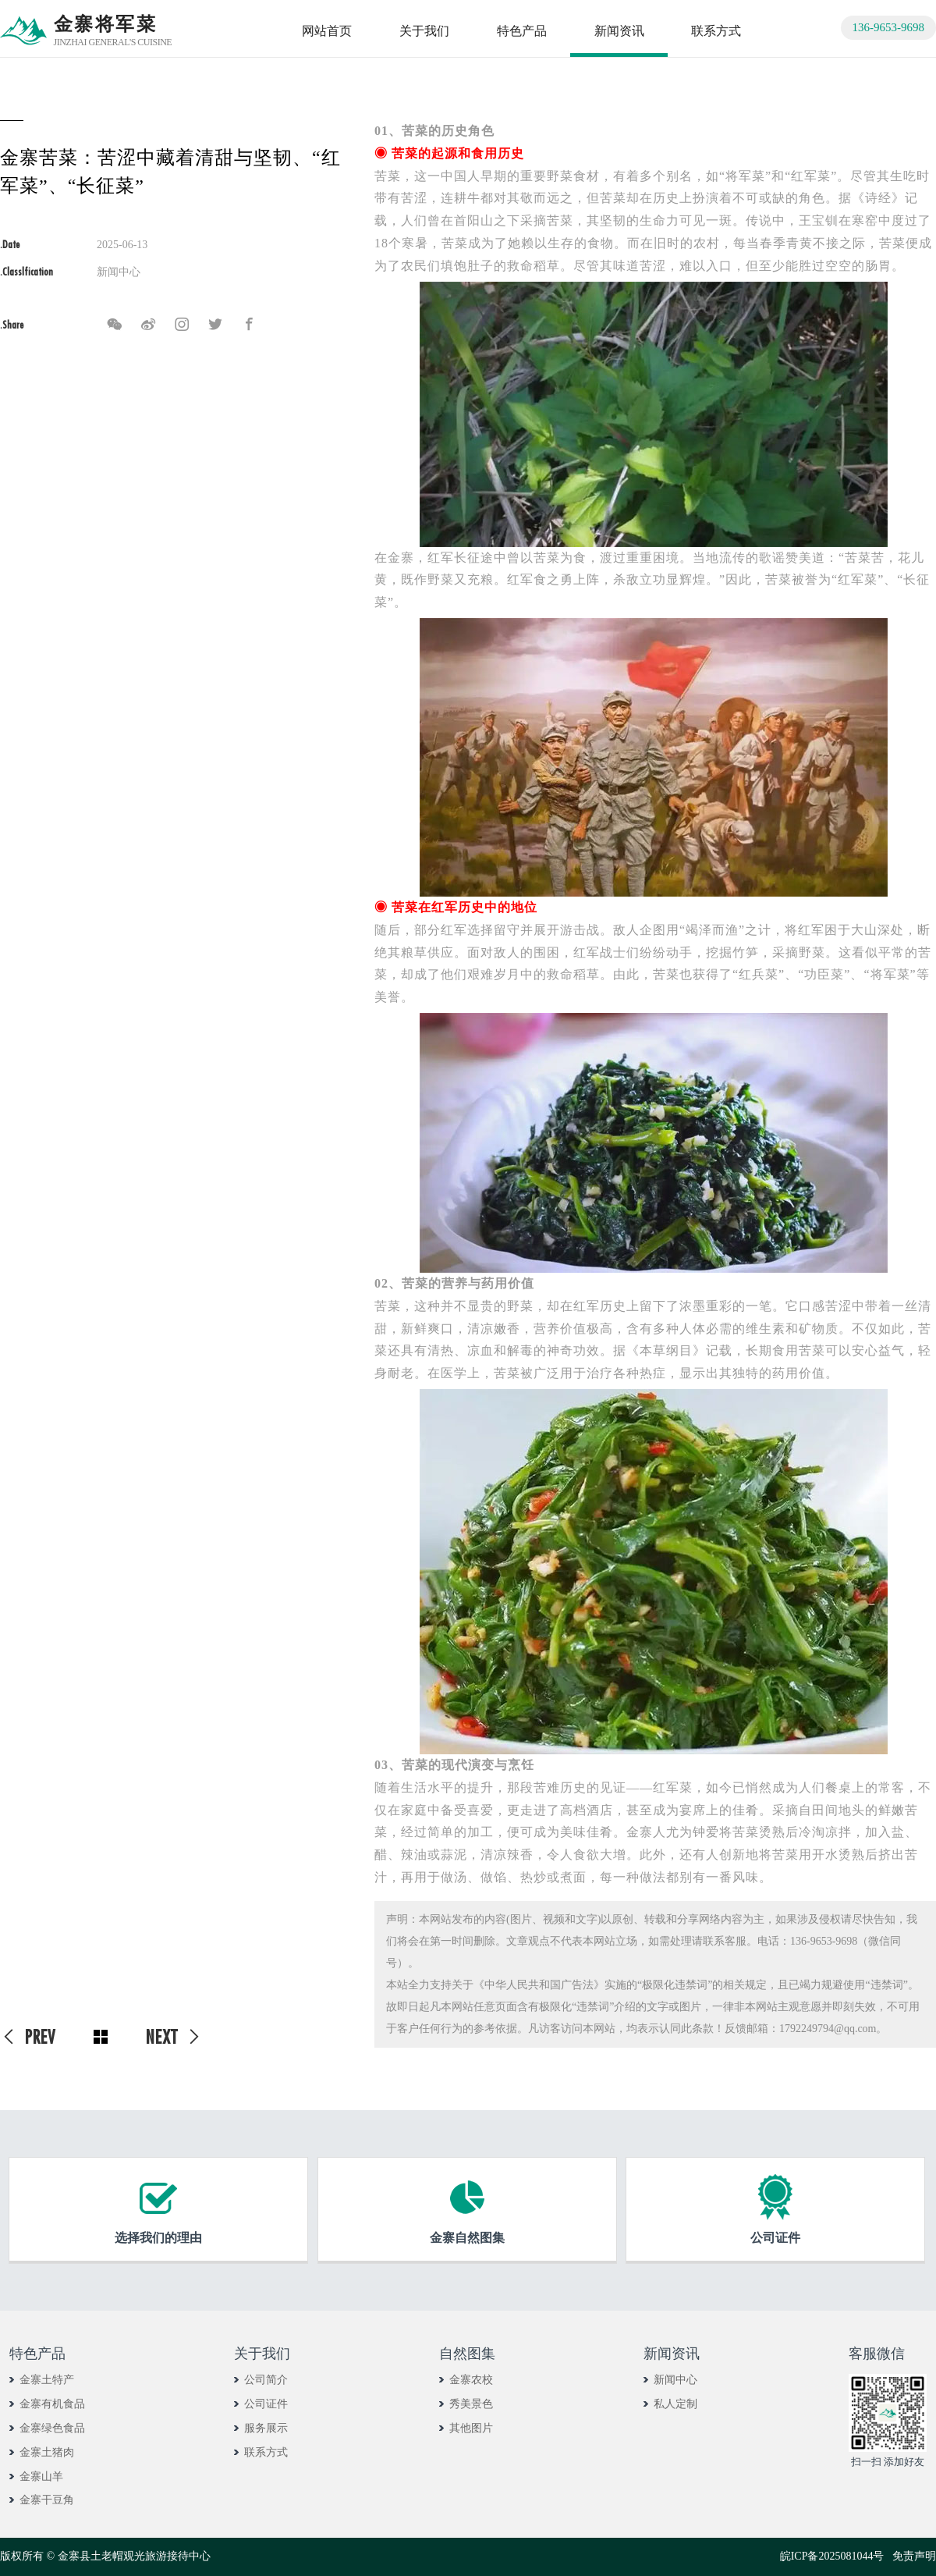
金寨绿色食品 (52, 2428)
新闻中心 (675, 2380)
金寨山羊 (41, 2476)
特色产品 (522, 30)
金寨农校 (471, 2380)
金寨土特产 (47, 2380)
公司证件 (266, 2404)
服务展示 (266, 2428)
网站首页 (327, 30)
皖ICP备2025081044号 (832, 2556)
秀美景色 (471, 2404)
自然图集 (467, 2353)
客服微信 (877, 2353)
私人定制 (675, 2404)
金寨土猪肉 (47, 2452)
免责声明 (914, 2556)
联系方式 (716, 30)
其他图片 (471, 2428)
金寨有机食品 (52, 2404)
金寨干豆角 (47, 2500)
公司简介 (266, 2380)
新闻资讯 (619, 30)
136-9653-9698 (889, 27)
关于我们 (424, 30)
